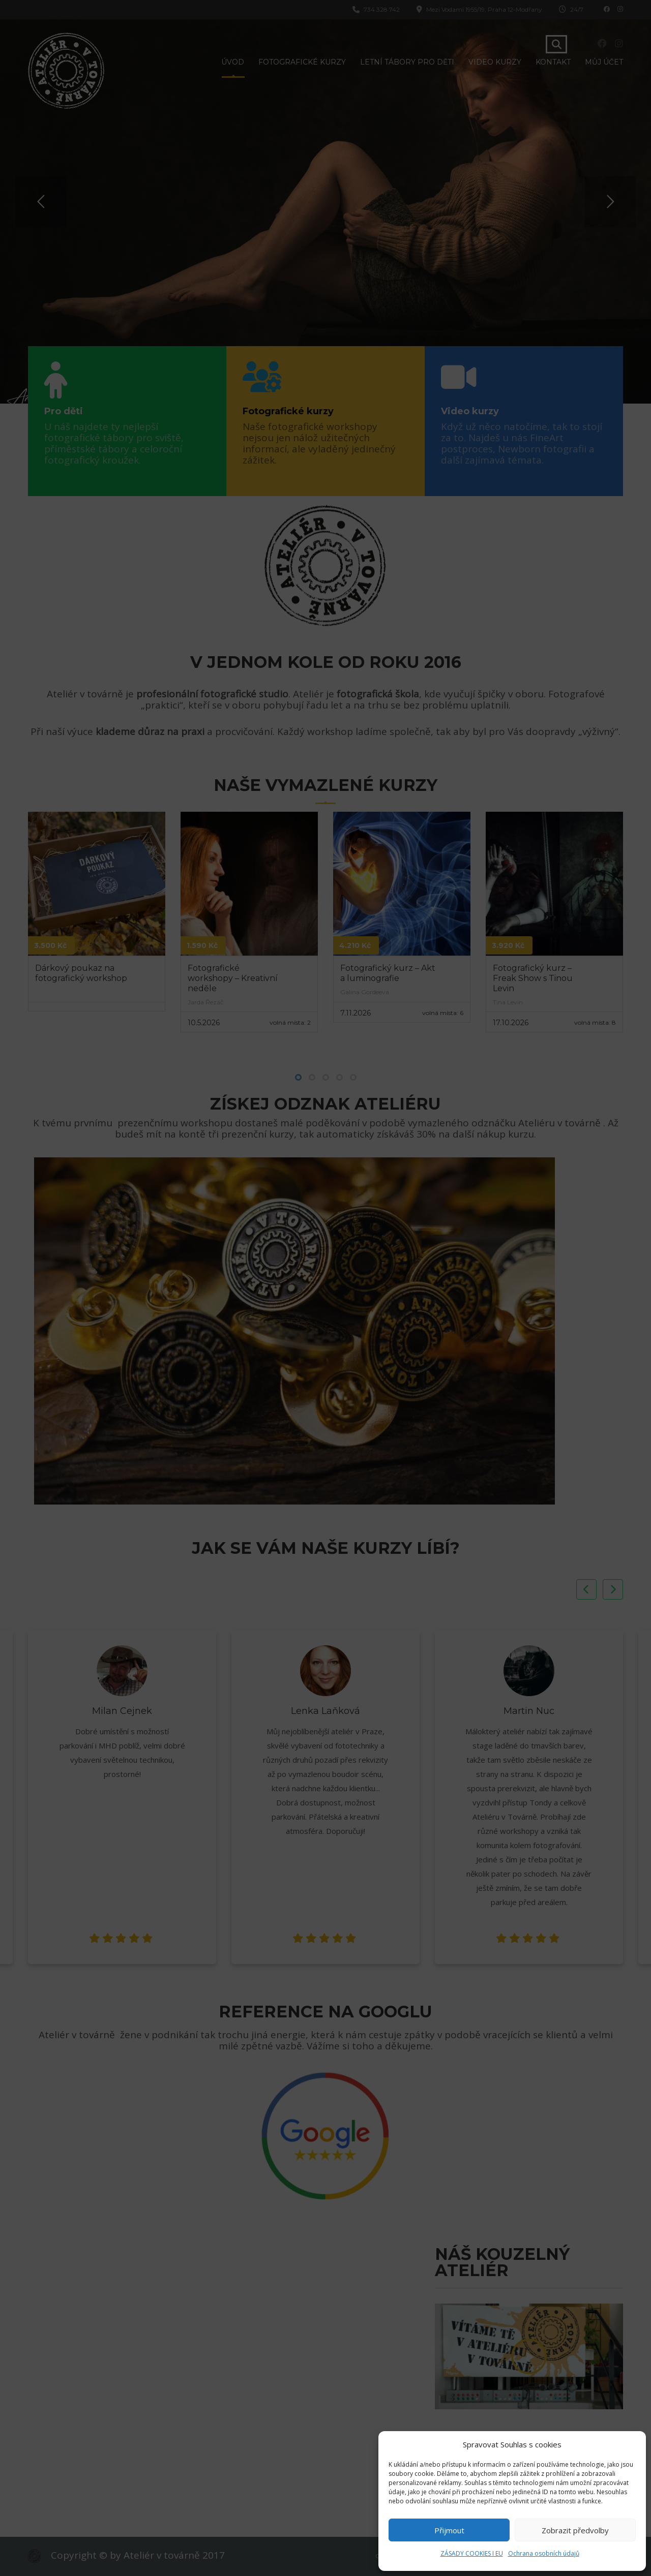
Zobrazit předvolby (575, 2530)
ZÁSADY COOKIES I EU (471, 2553)
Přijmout (449, 2530)
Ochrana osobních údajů (543, 2553)
